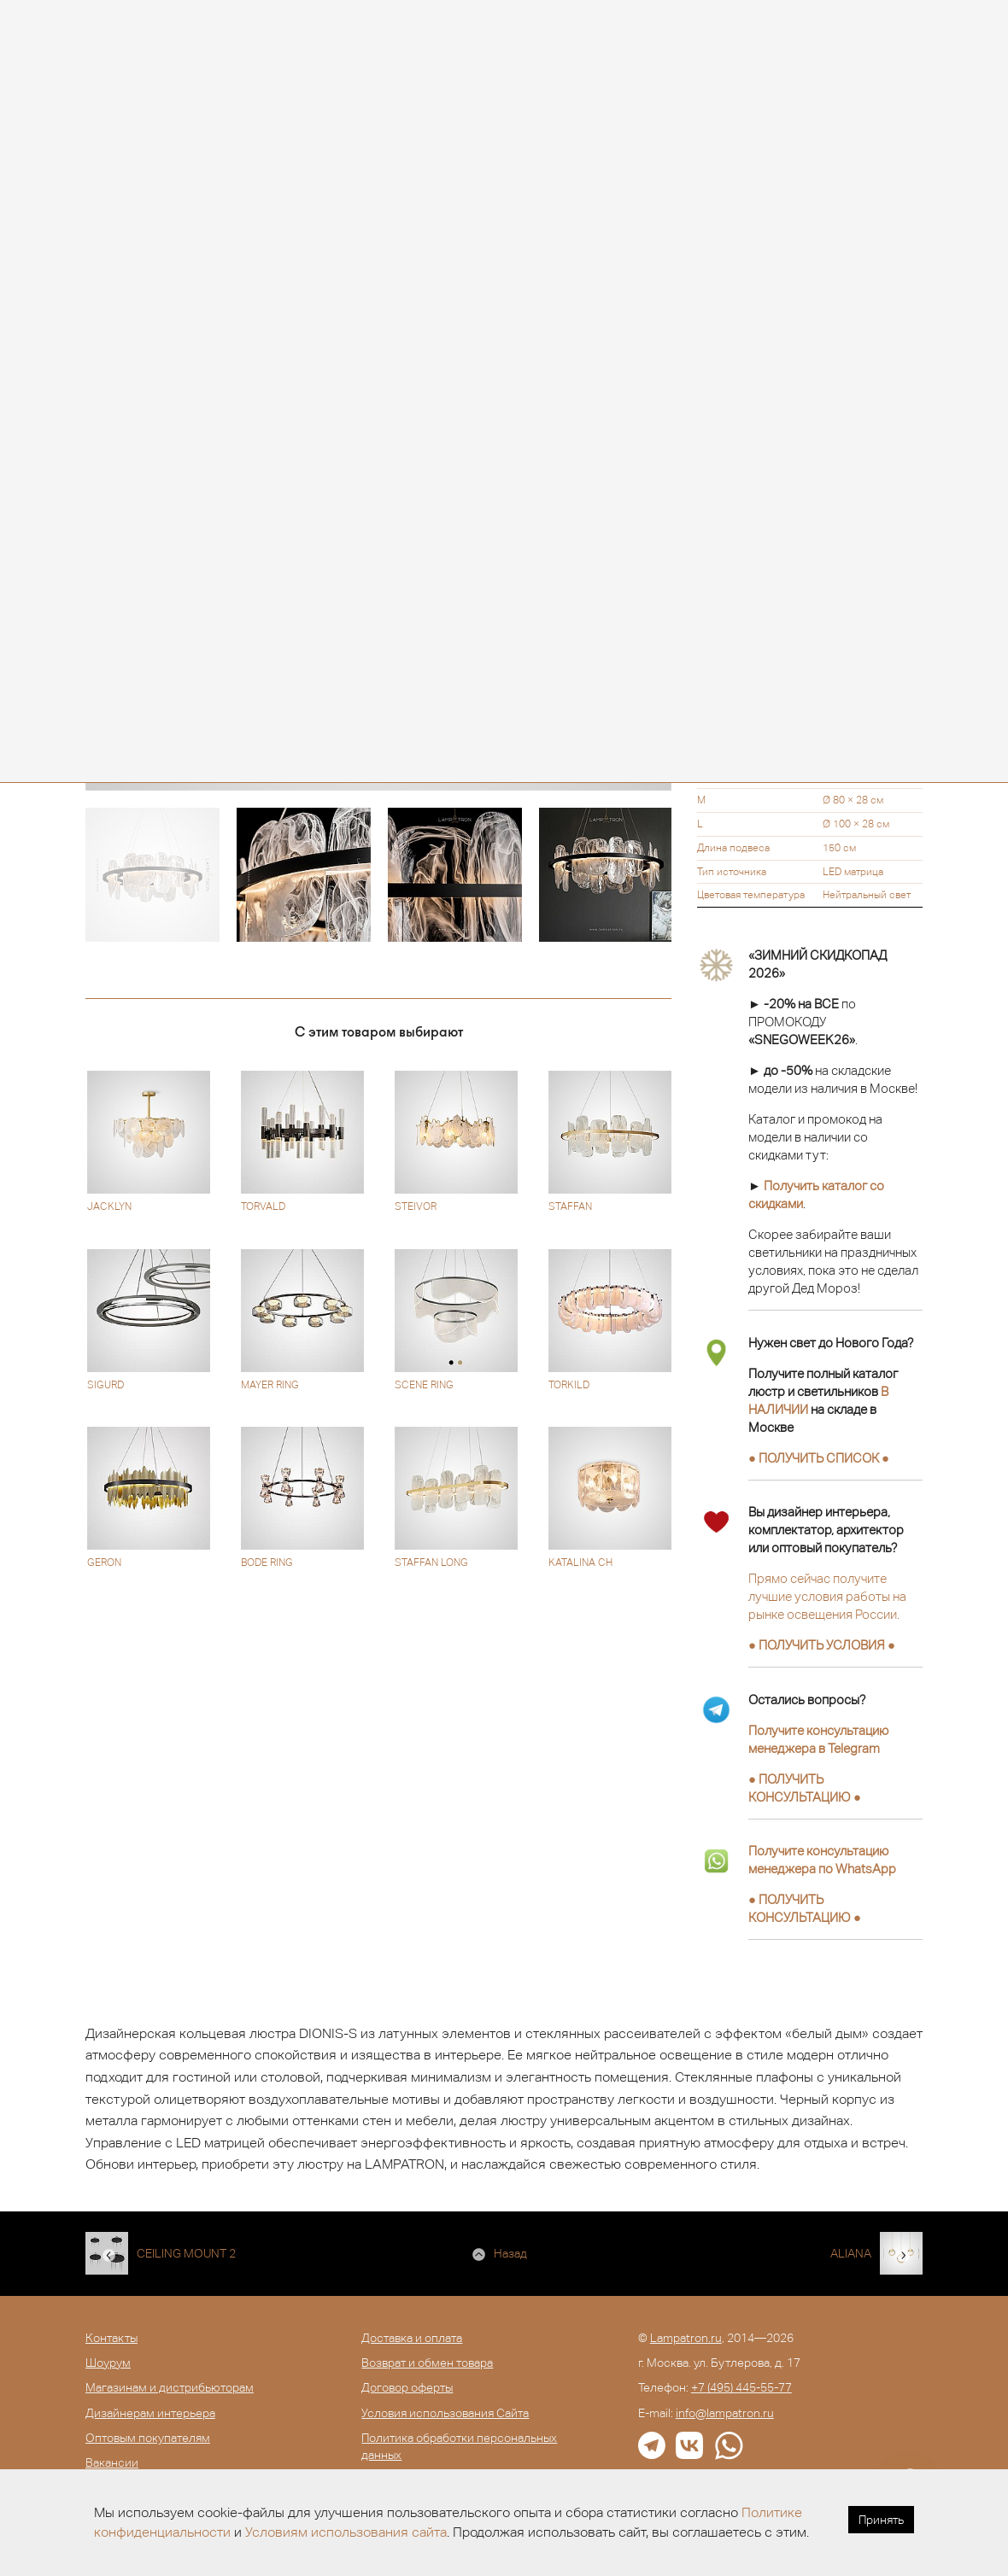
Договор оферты (407, 2387)
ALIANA (850, 2253)
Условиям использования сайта (346, 2532)
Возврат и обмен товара (427, 2362)
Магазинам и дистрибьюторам (169, 2387)
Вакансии (111, 2462)
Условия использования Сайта (445, 2413)
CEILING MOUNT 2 (186, 2253)
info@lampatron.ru (725, 2413)
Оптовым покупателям (147, 2438)
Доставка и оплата (411, 2338)
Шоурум (108, 2362)
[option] (152, 875)
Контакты (111, 2338)
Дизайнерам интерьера (150, 2413)
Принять (881, 2519)
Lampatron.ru (686, 2338)
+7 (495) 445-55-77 (741, 2387)
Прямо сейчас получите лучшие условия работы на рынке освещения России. (827, 1596)
